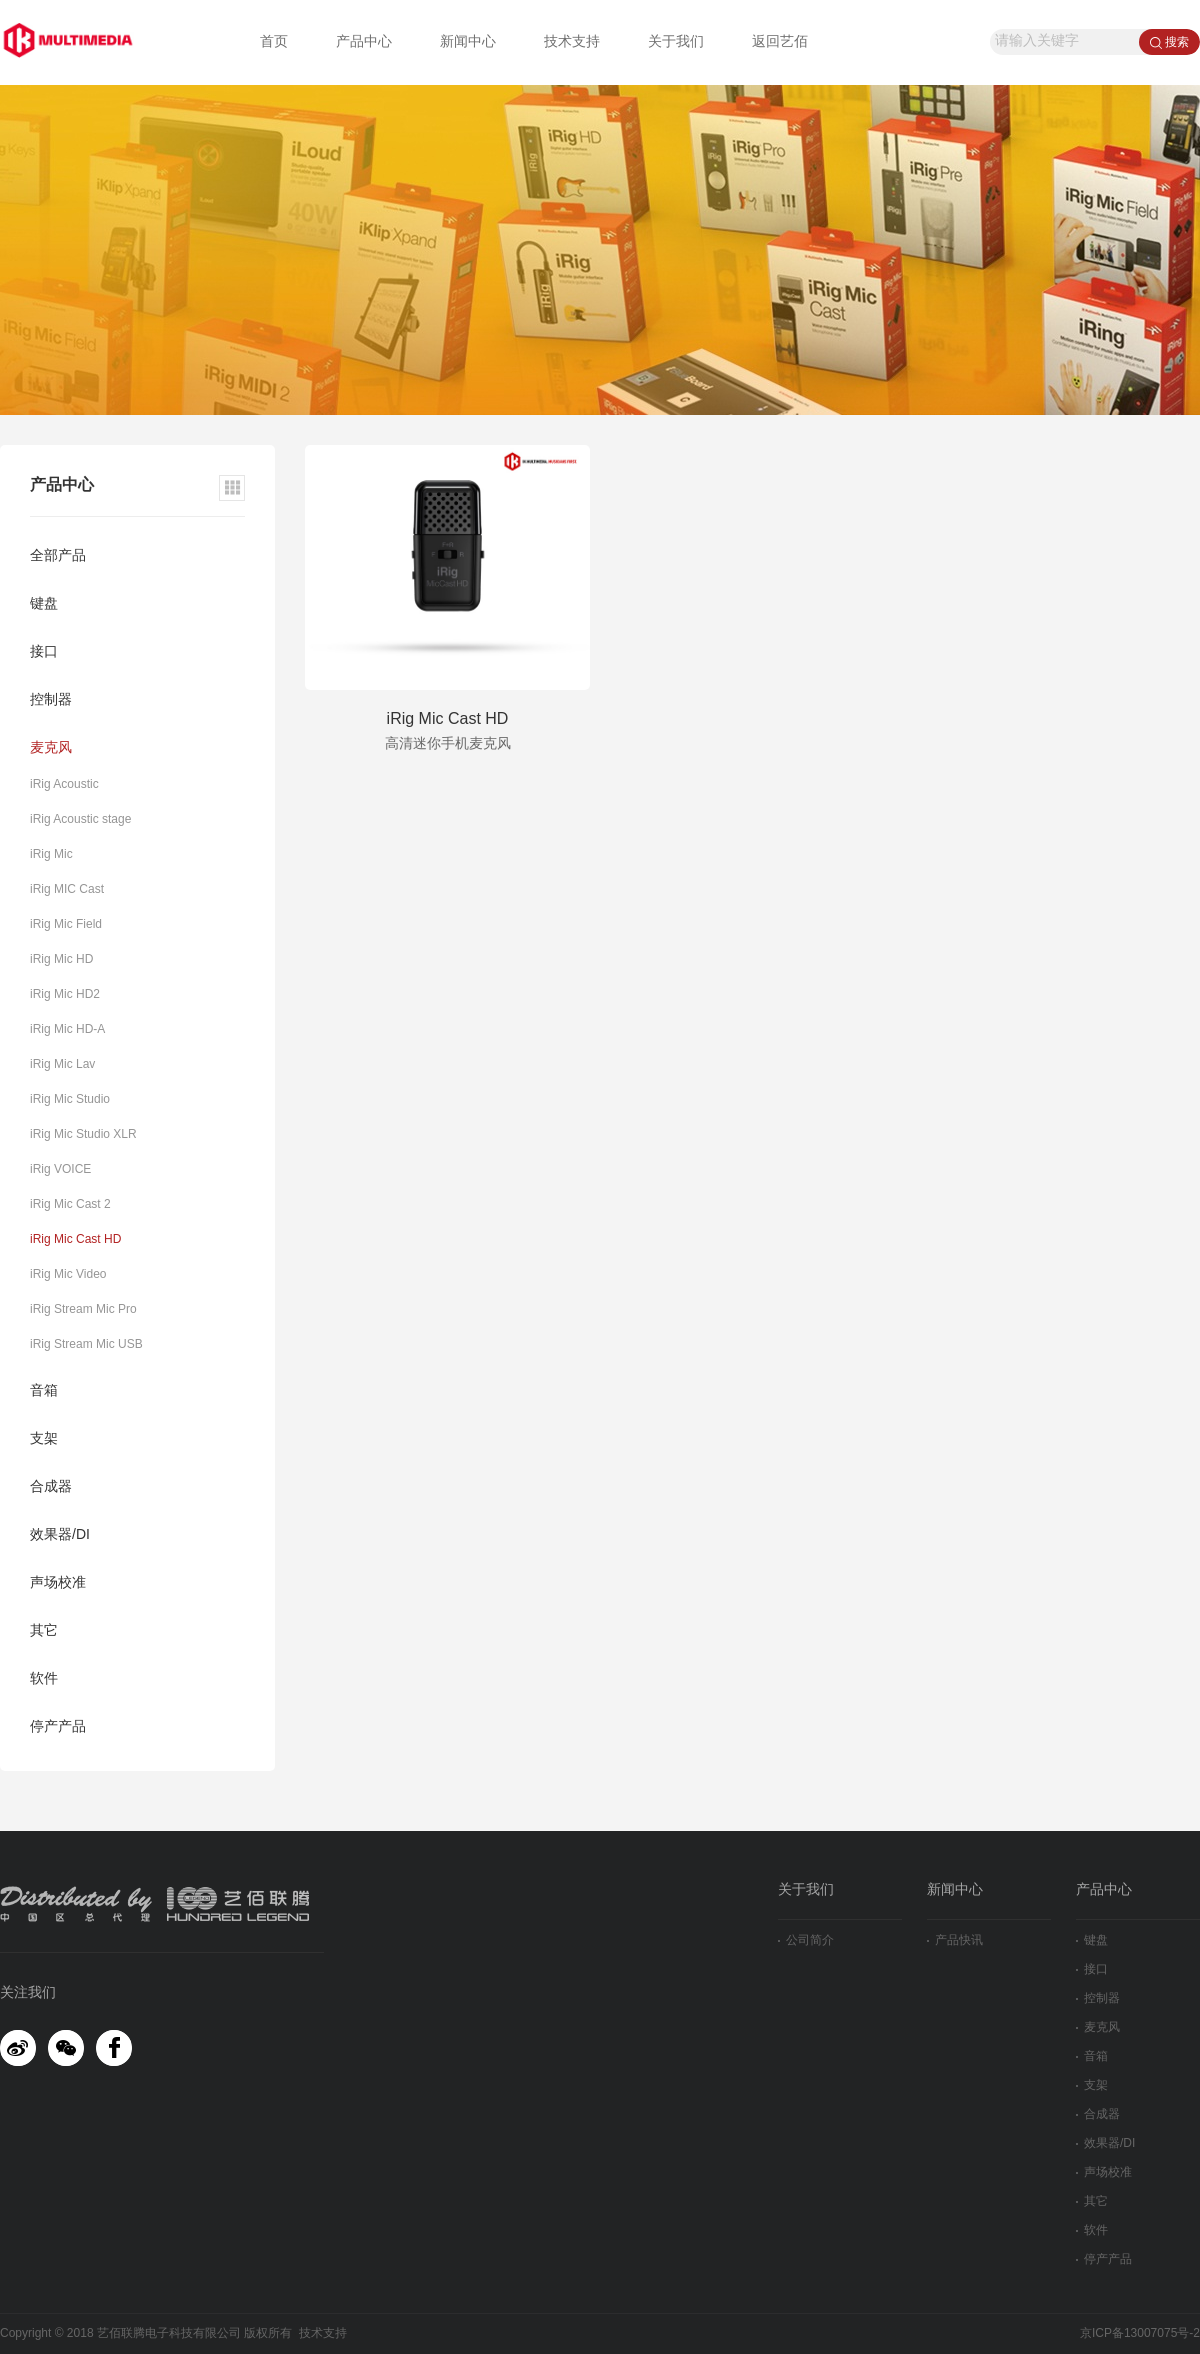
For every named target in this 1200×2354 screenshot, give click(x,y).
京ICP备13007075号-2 (1140, 2333)
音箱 (44, 1391)
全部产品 (58, 556)
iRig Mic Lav (62, 1064)
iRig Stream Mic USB (86, 1344)
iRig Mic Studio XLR (83, 1134)
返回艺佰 (780, 42)
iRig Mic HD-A (67, 1029)
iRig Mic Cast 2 (70, 1204)
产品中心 (364, 42)
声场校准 (58, 1583)
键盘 (44, 604)
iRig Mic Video (68, 1274)
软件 (44, 1679)
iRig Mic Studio (70, 1099)
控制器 (51, 700)
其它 (44, 1631)
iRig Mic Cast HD (75, 1239)
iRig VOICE (60, 1169)
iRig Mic (51, 854)
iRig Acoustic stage (80, 819)
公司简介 (806, 1940)
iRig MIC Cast (67, 889)
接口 (44, 652)
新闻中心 (468, 42)
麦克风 (51, 748)
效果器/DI (60, 1535)
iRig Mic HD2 (65, 994)
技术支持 (572, 42)
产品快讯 (955, 1940)
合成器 (51, 1487)
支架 (44, 1439)
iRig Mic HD (61, 959)
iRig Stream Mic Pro (83, 1309)
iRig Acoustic (64, 784)
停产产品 (58, 1727)
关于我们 (676, 42)
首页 (274, 42)
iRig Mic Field (66, 924)
